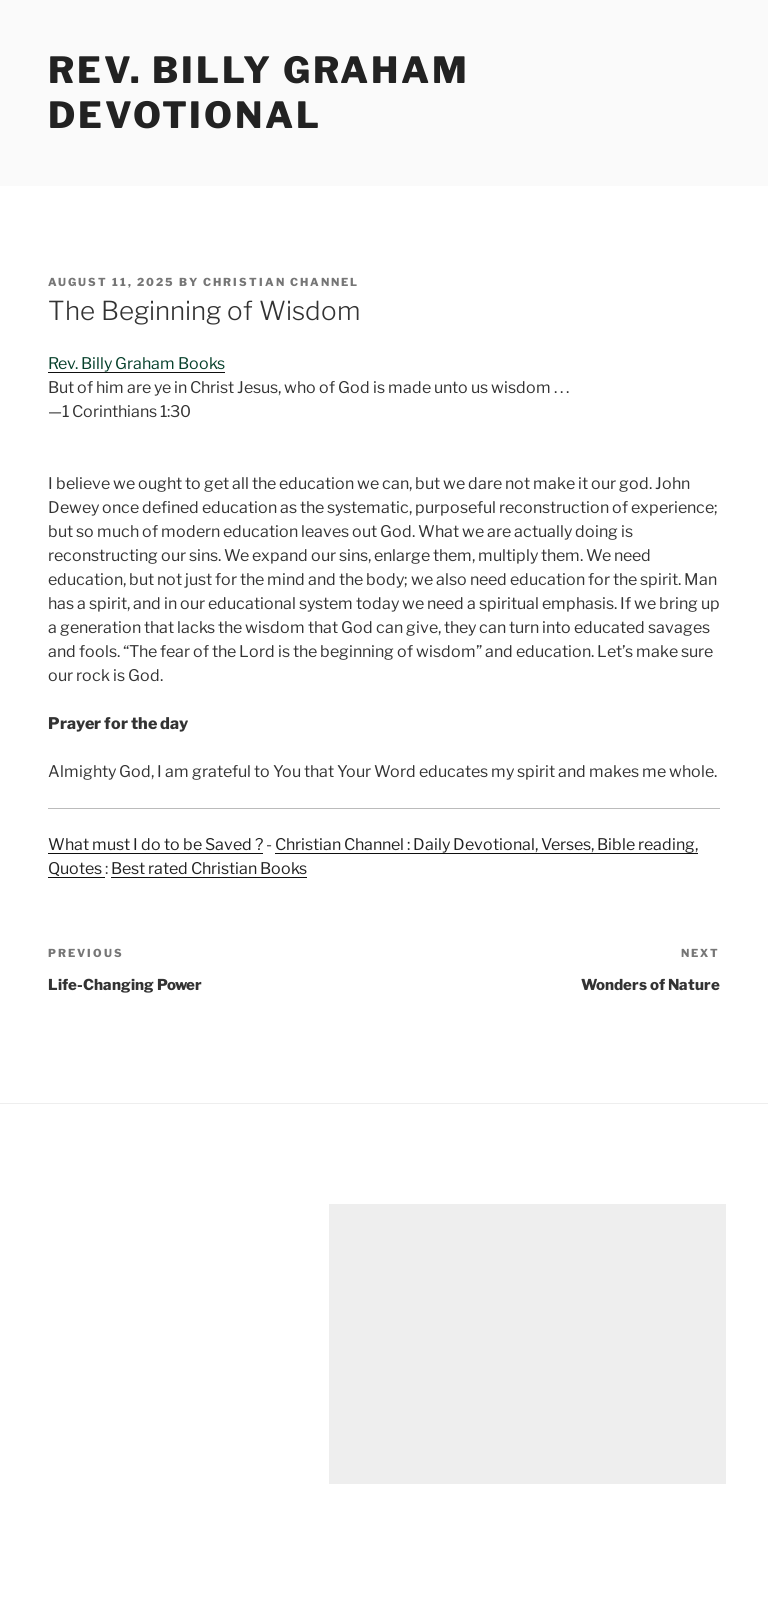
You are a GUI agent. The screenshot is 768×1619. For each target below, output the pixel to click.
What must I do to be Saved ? (155, 844)
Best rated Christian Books (209, 868)
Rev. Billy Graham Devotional (259, 92)
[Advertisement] (527, 1344)
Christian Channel (281, 282)
